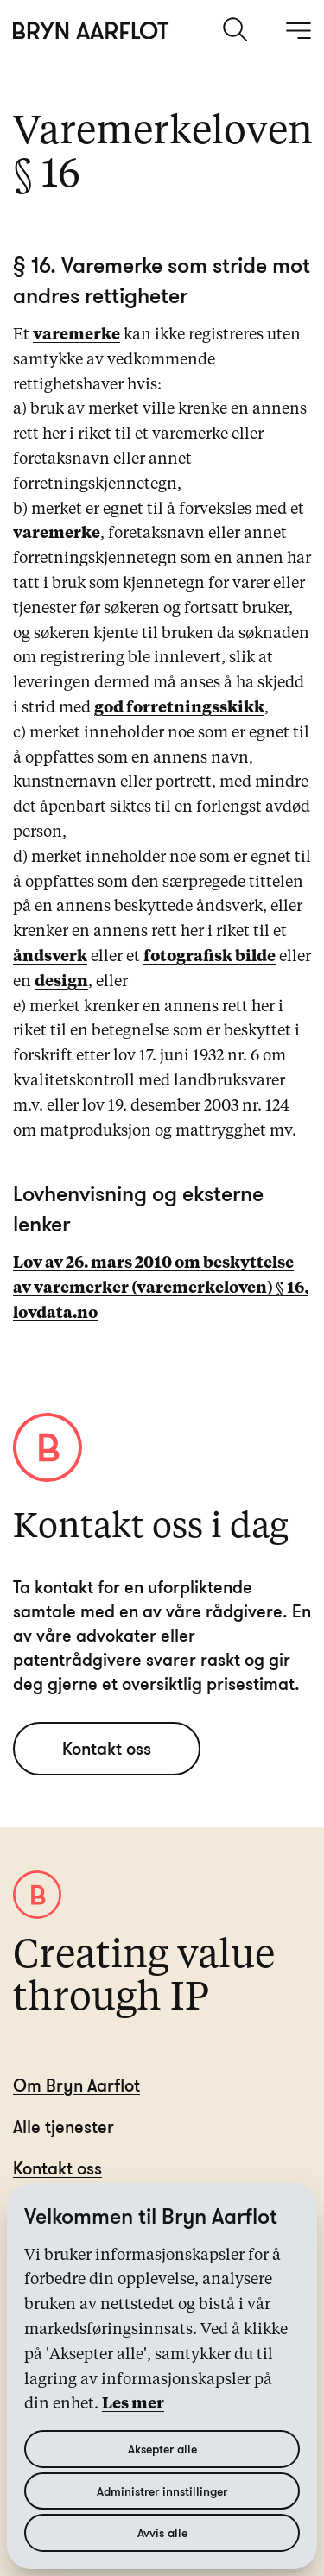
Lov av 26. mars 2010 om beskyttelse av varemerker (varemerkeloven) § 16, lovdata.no (160, 1288)
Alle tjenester (63, 2126)
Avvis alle (162, 2532)
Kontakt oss (106, 1748)
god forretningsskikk (179, 708)
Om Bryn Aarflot (76, 2085)
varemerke (76, 335)
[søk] (237, 29)
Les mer (133, 2404)
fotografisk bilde (209, 957)
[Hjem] (91, 31)
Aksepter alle (162, 2448)
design (61, 982)
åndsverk (50, 957)
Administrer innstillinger (162, 2491)
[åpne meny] (298, 30)
